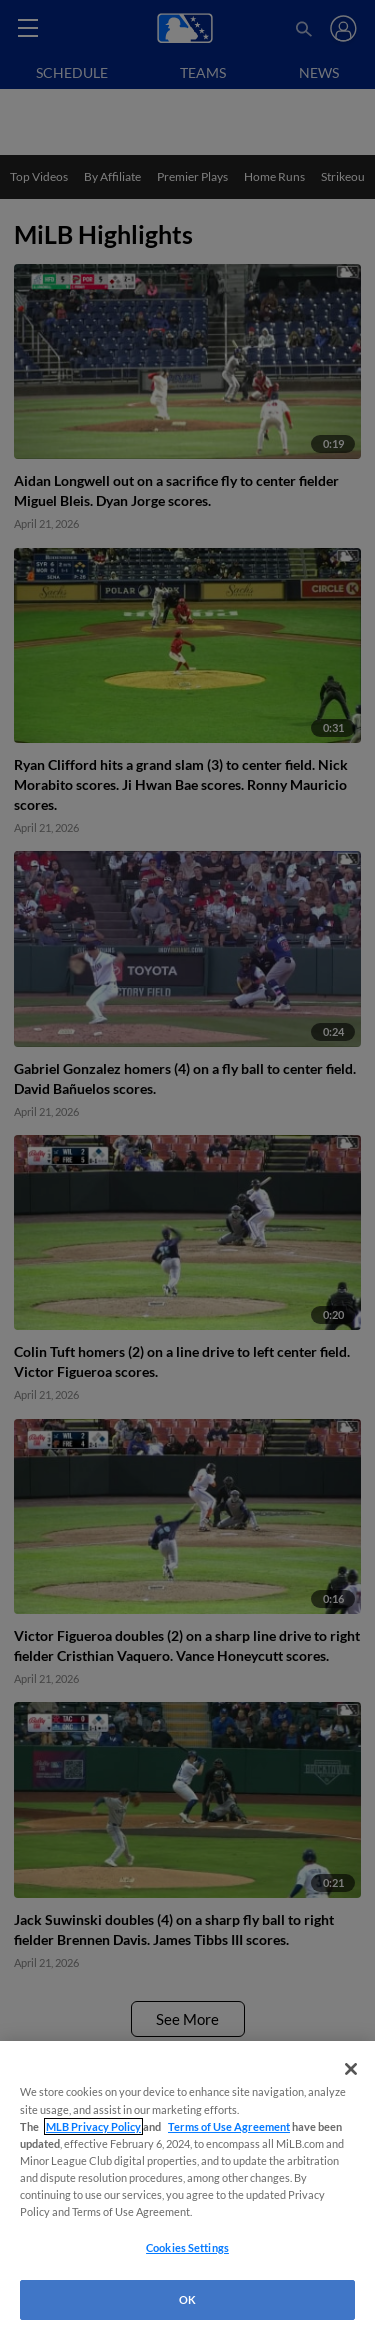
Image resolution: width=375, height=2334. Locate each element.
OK (187, 2299)
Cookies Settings (187, 2247)
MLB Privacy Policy (93, 2126)
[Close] (351, 2069)
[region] (187, 2187)
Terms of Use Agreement (229, 2126)
